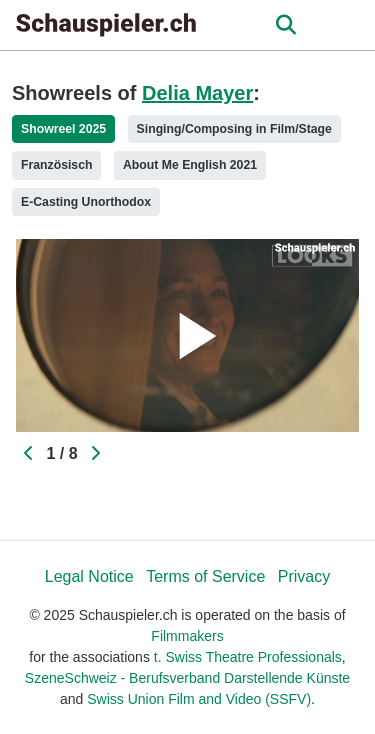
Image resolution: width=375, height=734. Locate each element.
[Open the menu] (285, 25)
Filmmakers (187, 636)
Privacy (304, 576)
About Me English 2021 (190, 165)
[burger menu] (345, 25)
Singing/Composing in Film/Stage (234, 129)
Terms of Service (205, 576)
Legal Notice (89, 576)
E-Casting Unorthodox (86, 202)
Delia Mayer (197, 93)
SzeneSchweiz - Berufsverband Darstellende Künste (187, 678)
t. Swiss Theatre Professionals (248, 657)
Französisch (56, 165)
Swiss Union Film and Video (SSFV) (199, 699)
